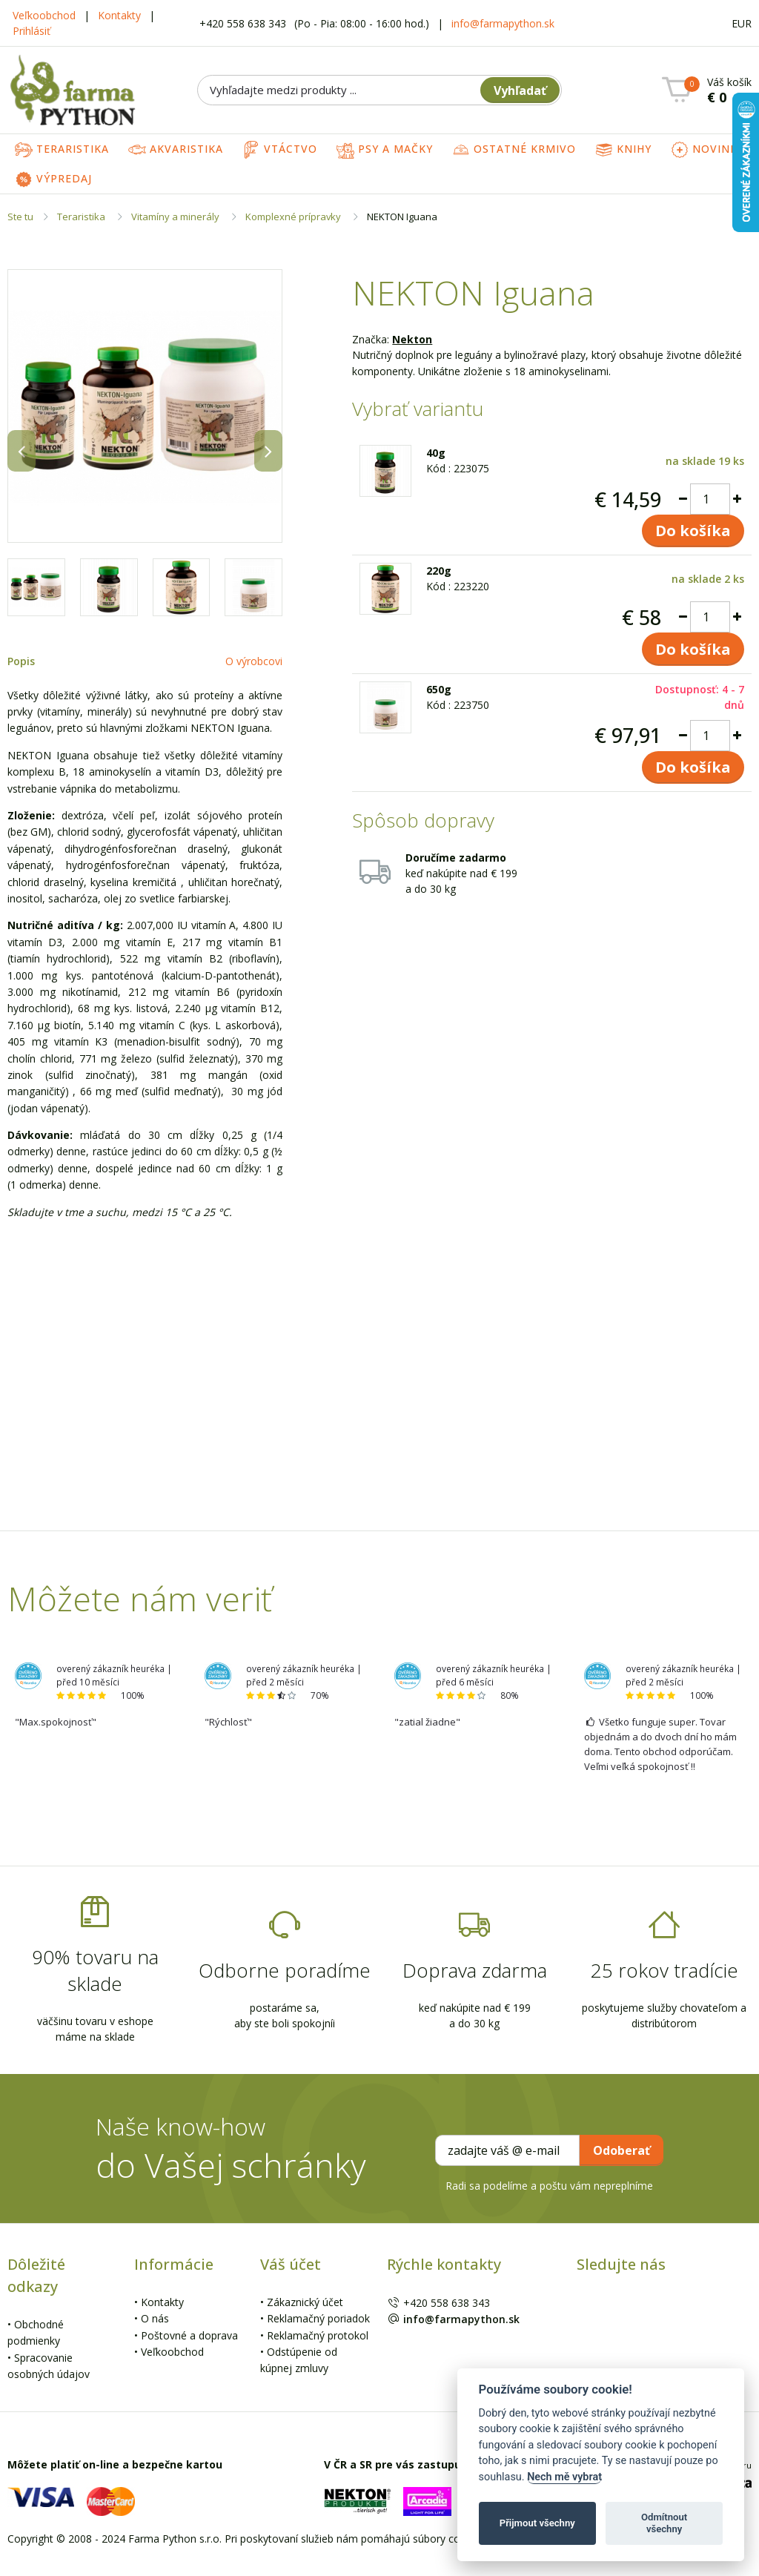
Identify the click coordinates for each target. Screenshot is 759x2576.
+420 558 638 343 (244, 23)
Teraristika (62, 150)
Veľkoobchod (44, 15)
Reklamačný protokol (317, 2335)
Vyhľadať (520, 90)
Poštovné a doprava (189, 2335)
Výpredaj (53, 179)
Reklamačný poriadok (318, 2318)
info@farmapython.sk (502, 23)
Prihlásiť (31, 31)
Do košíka (693, 531)
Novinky (707, 150)
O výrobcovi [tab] (253, 661)
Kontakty (119, 15)
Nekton (412, 339)
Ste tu (20, 216)
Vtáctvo (279, 150)
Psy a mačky (385, 150)
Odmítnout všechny (664, 2522)
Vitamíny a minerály (175, 216)
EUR (742, 23)
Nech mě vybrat (564, 2477)
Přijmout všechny (537, 2523)
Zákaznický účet (305, 2302)
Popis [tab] (21, 661)
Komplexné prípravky (293, 216)
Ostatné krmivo (514, 150)
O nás (155, 2318)
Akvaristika (175, 150)
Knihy (623, 150)
